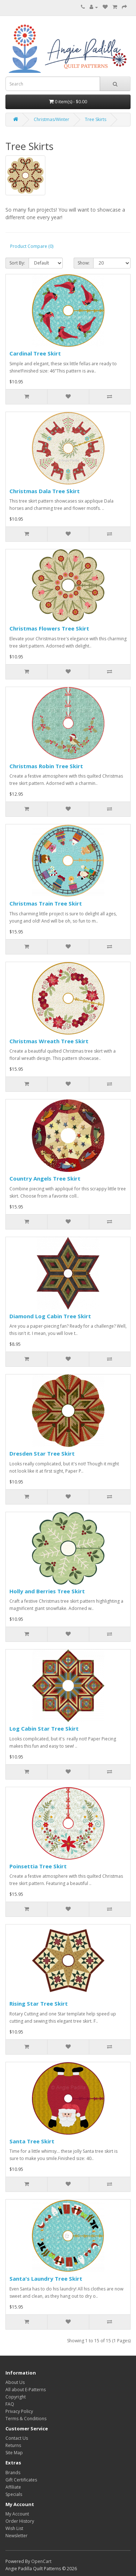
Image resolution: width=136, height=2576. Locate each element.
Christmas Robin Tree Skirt (46, 766)
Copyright (15, 2397)
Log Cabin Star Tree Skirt (44, 1728)
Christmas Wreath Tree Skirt (48, 1041)
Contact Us (16, 2438)
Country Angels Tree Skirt (45, 1178)
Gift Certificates (21, 2480)
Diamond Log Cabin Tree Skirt (50, 1316)
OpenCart (41, 2561)
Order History (19, 2521)
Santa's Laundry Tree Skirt (45, 2278)
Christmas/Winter (51, 119)
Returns (13, 2445)
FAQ (9, 2404)
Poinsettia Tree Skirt (38, 1866)
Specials (13, 2494)
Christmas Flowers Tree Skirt (49, 628)
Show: (84, 263)
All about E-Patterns (25, 2389)
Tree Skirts (95, 119)
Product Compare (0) (31, 246)
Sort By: (17, 263)
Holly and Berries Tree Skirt (47, 1591)
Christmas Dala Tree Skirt (44, 491)
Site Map (14, 2453)
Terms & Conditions (25, 2418)
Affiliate (13, 2487)
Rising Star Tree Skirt (38, 2003)
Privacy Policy (19, 2411)
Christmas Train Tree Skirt (45, 903)
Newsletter (16, 2536)
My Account (17, 2514)
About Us (15, 2382)
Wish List (14, 2528)
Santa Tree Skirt (31, 2141)
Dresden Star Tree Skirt (42, 1453)
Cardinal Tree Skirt (35, 353)
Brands (12, 2472)
